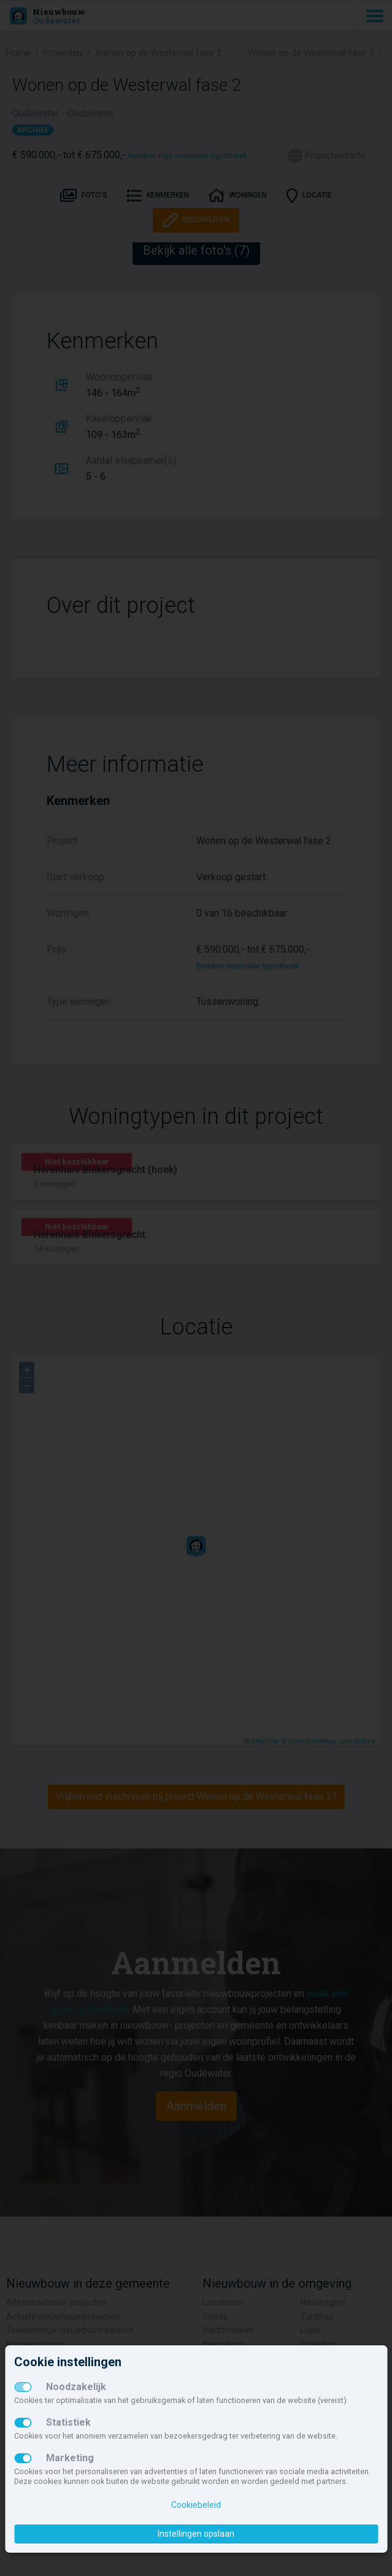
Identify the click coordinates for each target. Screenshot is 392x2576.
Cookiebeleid (196, 2505)
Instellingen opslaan (196, 2534)
